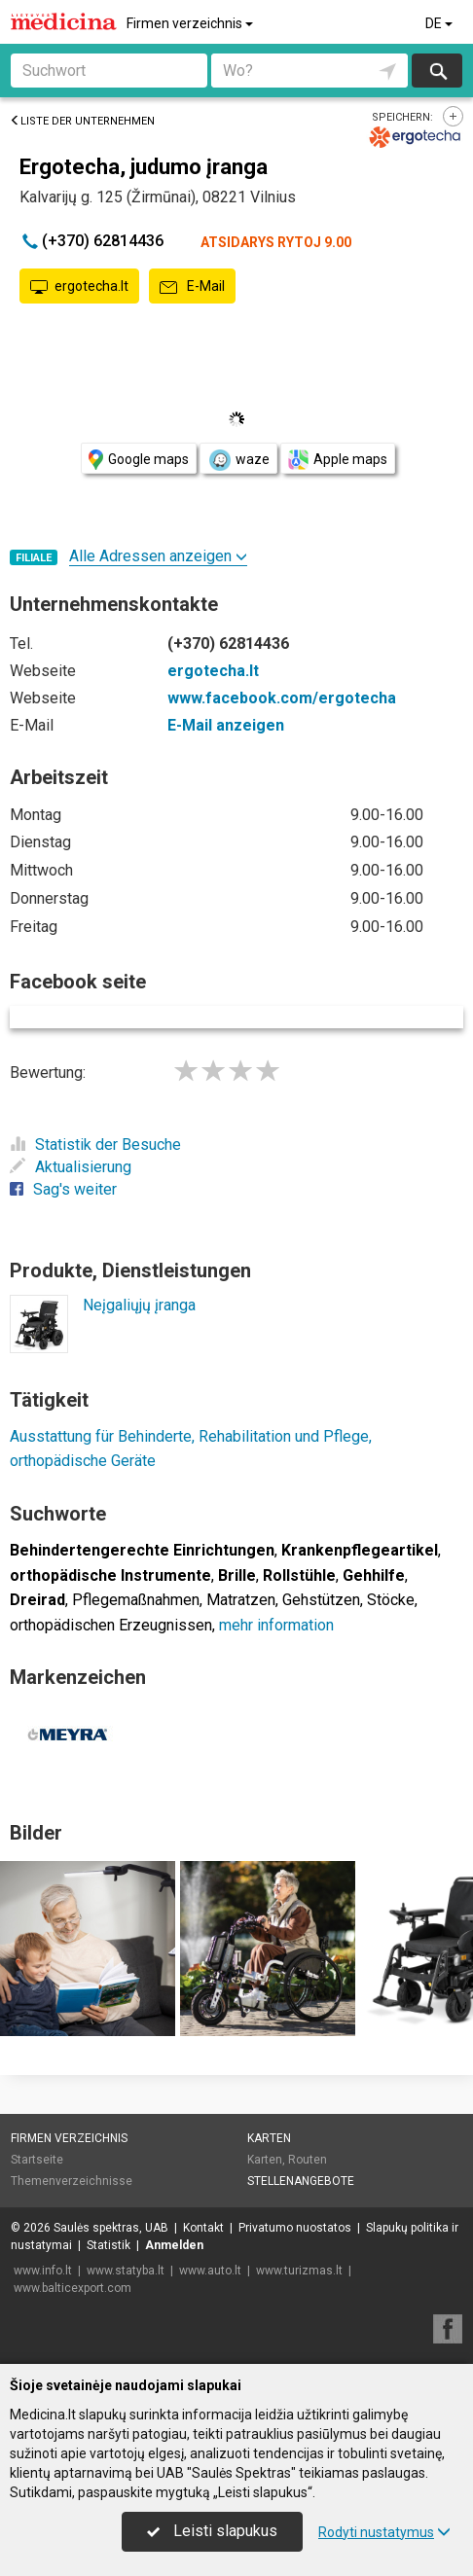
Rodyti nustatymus (384, 2532)
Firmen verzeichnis (191, 23)
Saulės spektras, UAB (111, 2228)
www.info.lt (43, 2270)
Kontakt (203, 2228)
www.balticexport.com (72, 2288)
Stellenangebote (300, 2181)
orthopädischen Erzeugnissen (111, 1625)
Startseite (37, 2159)
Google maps (139, 459)
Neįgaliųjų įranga (139, 1305)
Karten (269, 2138)
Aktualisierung (70, 1167)
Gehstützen (321, 1600)
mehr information (276, 1625)
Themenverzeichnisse (71, 2181)
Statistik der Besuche (95, 1144)
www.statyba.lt (125, 2270)
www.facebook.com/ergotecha (281, 698)
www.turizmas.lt (299, 2270)
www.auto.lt (210, 2270)
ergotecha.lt (79, 287)
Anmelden (174, 2245)
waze (238, 460)
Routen (307, 2159)
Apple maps (337, 459)
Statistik (108, 2245)
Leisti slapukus (212, 2531)
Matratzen (240, 1600)
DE (440, 23)
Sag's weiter (63, 1189)
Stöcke (391, 1600)
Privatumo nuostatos (294, 2228)
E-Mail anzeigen (225, 725)
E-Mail (192, 287)
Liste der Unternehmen (82, 121)
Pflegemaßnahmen (136, 1600)
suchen (437, 70)
